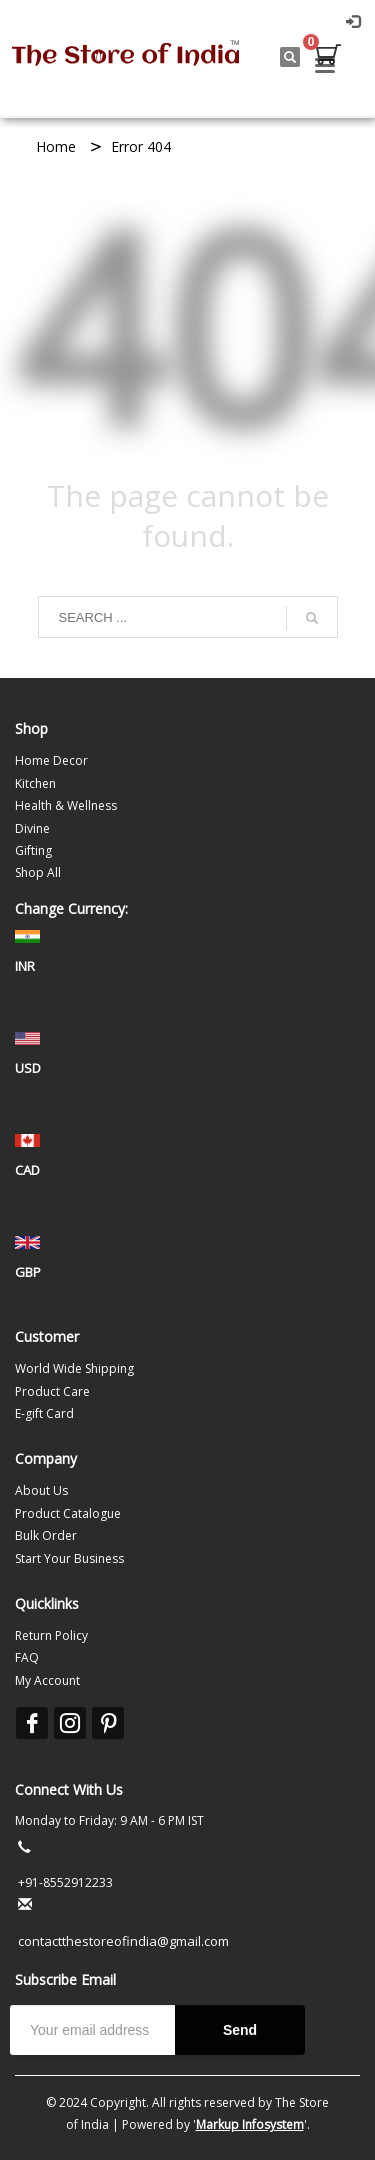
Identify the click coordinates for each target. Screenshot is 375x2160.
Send (240, 2030)
